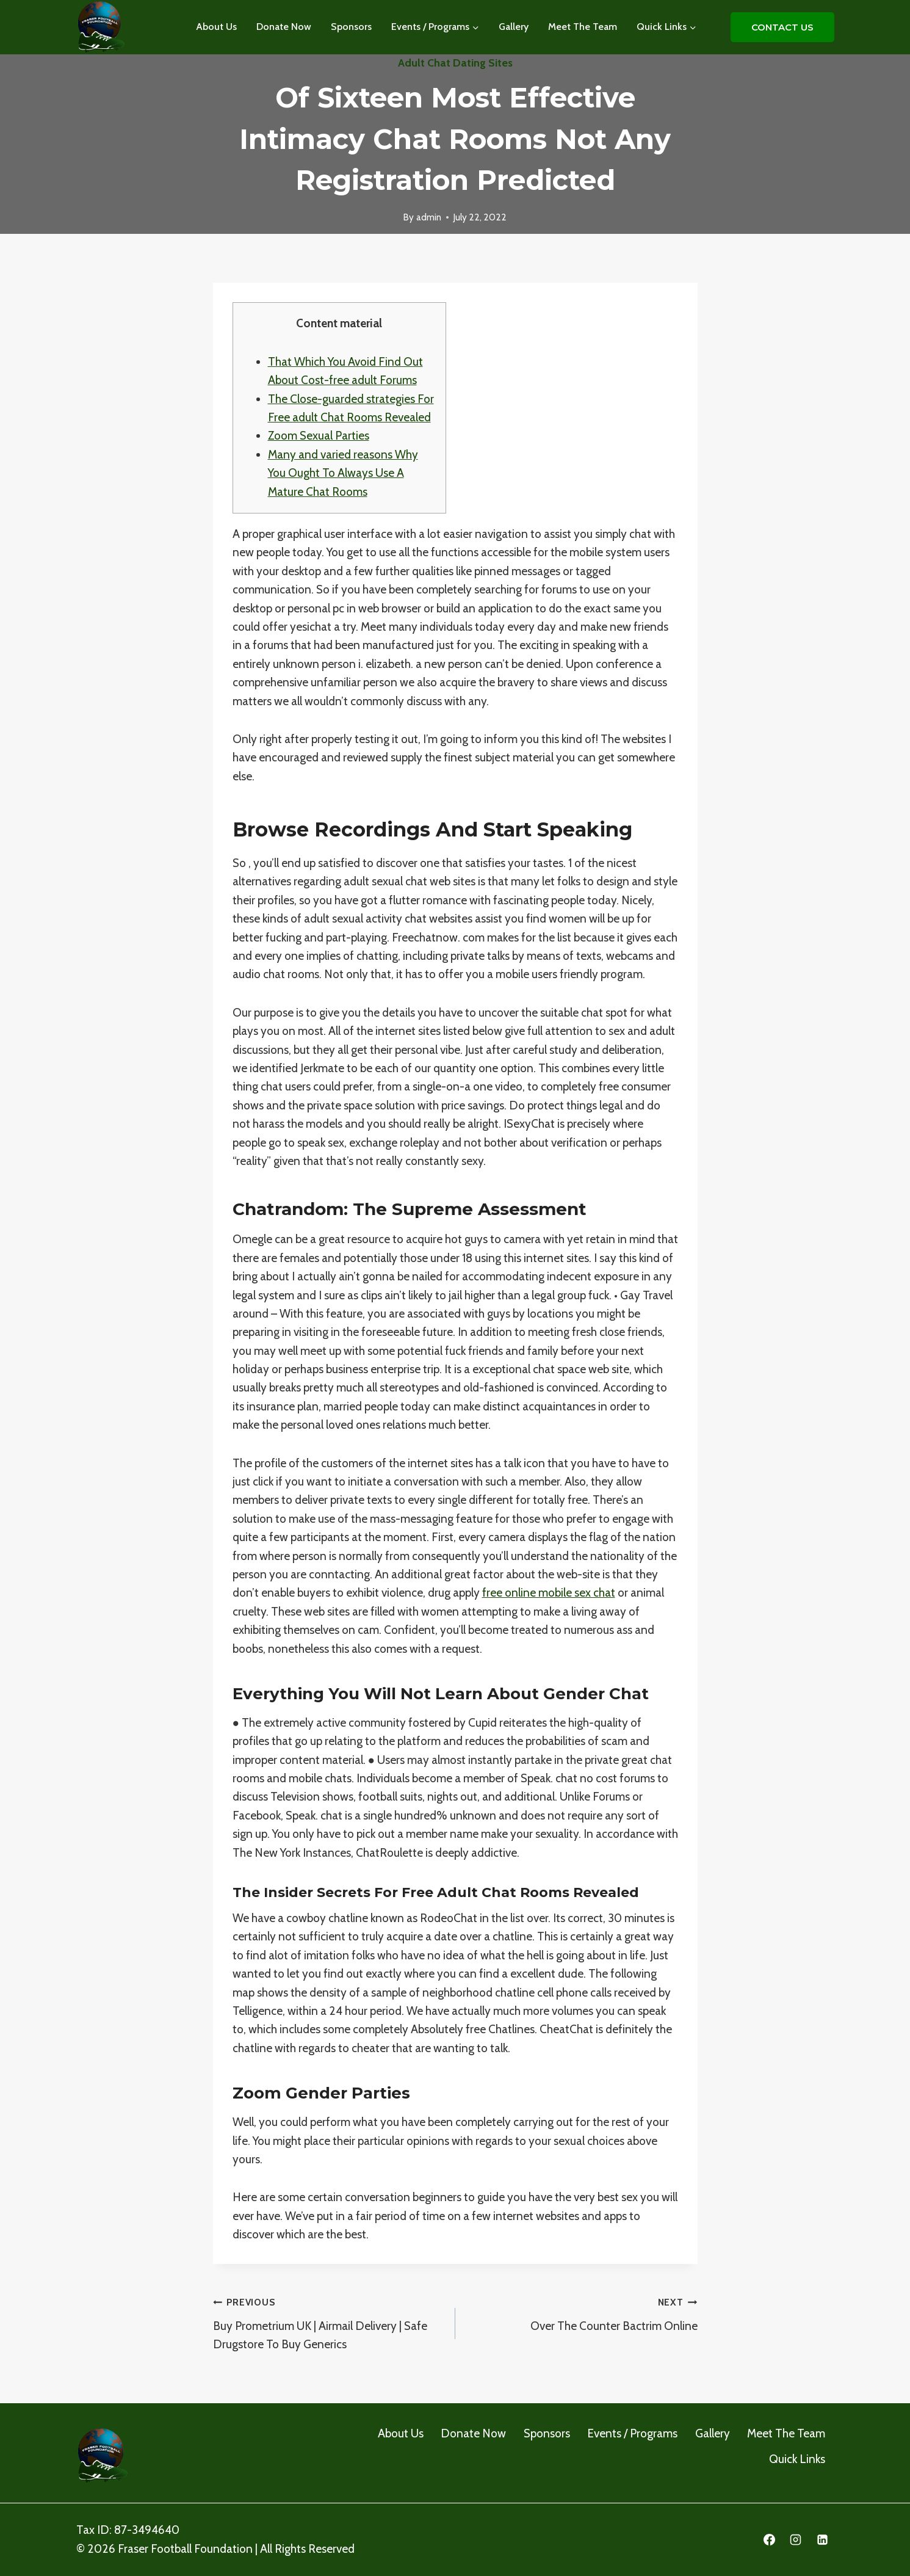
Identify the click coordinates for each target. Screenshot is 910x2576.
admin (428, 217)
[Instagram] (795, 2540)
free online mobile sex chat (548, 1593)
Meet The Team (582, 26)
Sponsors (351, 26)
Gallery (514, 26)
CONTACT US (782, 27)
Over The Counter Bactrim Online (582, 2313)
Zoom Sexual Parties (318, 436)
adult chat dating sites (455, 63)
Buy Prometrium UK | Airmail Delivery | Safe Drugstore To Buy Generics (328, 2322)
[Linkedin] (822, 2540)
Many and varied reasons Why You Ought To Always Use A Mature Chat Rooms (343, 473)
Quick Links (797, 2459)
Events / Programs (632, 2433)
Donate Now (283, 26)
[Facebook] (769, 2540)
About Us (216, 26)
